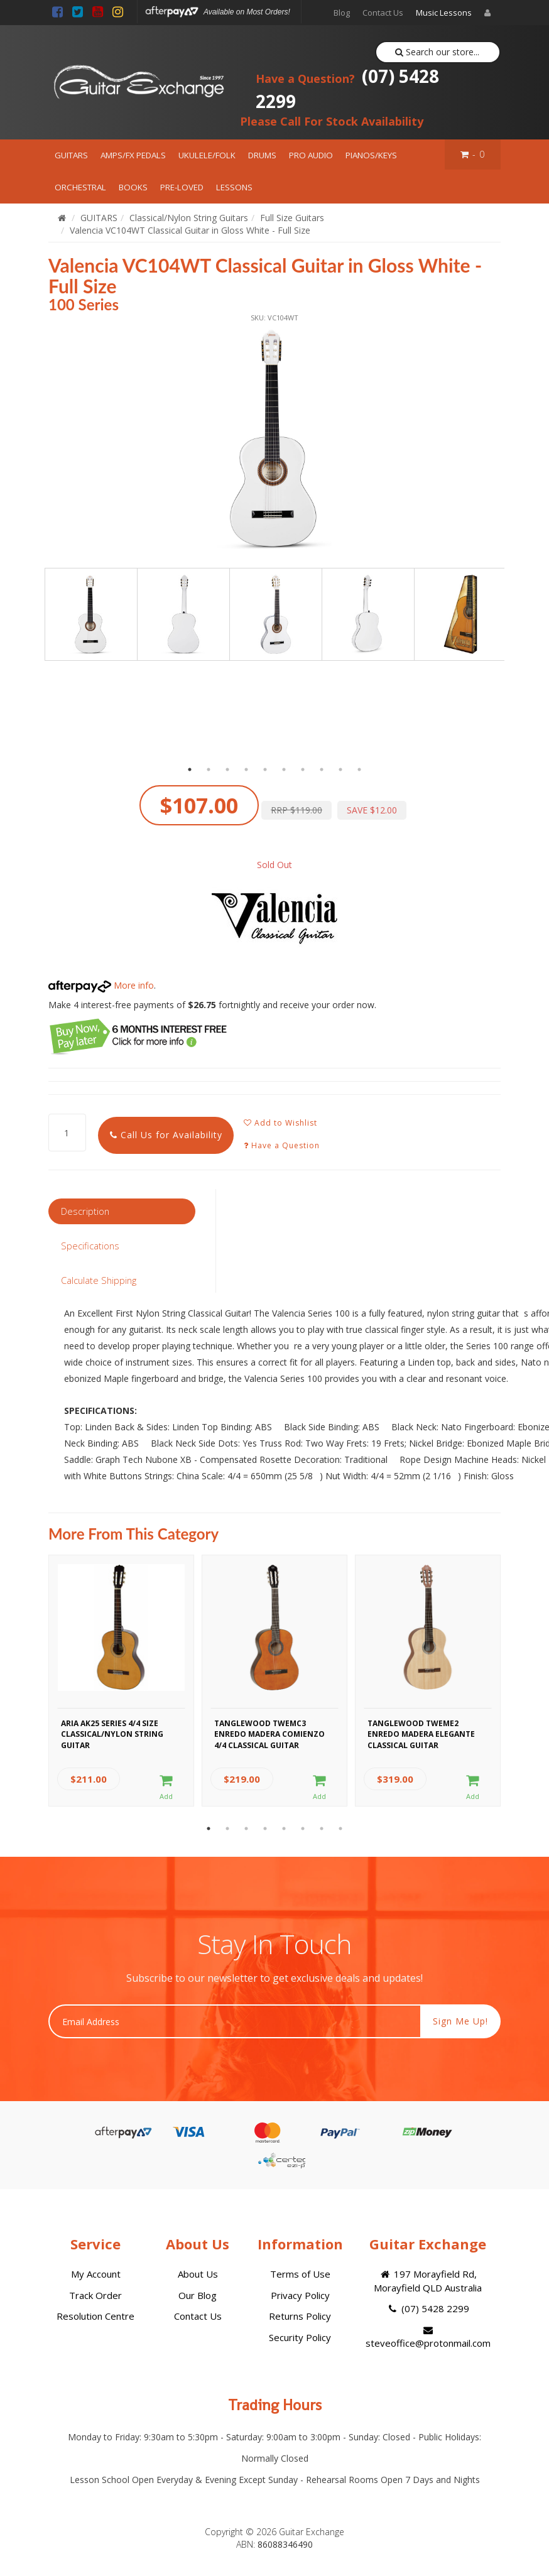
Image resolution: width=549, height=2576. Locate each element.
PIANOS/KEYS (371, 155)
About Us (198, 2274)
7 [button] (302, 769)
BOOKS (133, 187)
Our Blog (197, 2295)
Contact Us (382, 12)
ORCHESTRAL (80, 187)
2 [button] (208, 769)
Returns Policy (300, 2316)
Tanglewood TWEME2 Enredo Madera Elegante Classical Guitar (421, 1732)
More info (101, 985)
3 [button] (227, 769)
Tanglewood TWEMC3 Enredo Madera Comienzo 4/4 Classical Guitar (269, 1732)
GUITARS (71, 155)
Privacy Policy (300, 2295)
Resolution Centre (95, 2316)
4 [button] (246, 769)
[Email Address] (234, 2021)
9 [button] (340, 769)
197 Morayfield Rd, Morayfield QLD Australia (428, 2280)
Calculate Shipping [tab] (98, 1280)
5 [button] (265, 769)
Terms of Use (300, 2274)
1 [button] (189, 769)
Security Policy (300, 2337)
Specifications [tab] (90, 1245)
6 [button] (284, 769)
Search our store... (437, 52)
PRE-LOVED (182, 187)
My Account (96, 2274)
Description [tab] (85, 1211)
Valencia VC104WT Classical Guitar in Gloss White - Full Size (190, 230)
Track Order (95, 2295)
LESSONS (234, 187)
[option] (274, 439)
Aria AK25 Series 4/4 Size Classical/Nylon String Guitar (112, 1732)
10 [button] (359, 769)
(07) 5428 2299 (347, 88)
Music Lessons (444, 12)
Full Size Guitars (292, 218)
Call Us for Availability (166, 1135)
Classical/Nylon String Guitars (188, 218)
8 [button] (321, 769)
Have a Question (282, 1145)
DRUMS (262, 155)
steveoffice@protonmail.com (428, 2337)
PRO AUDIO (311, 155)
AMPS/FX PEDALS (133, 155)
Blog (342, 12)
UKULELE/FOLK (207, 155)
